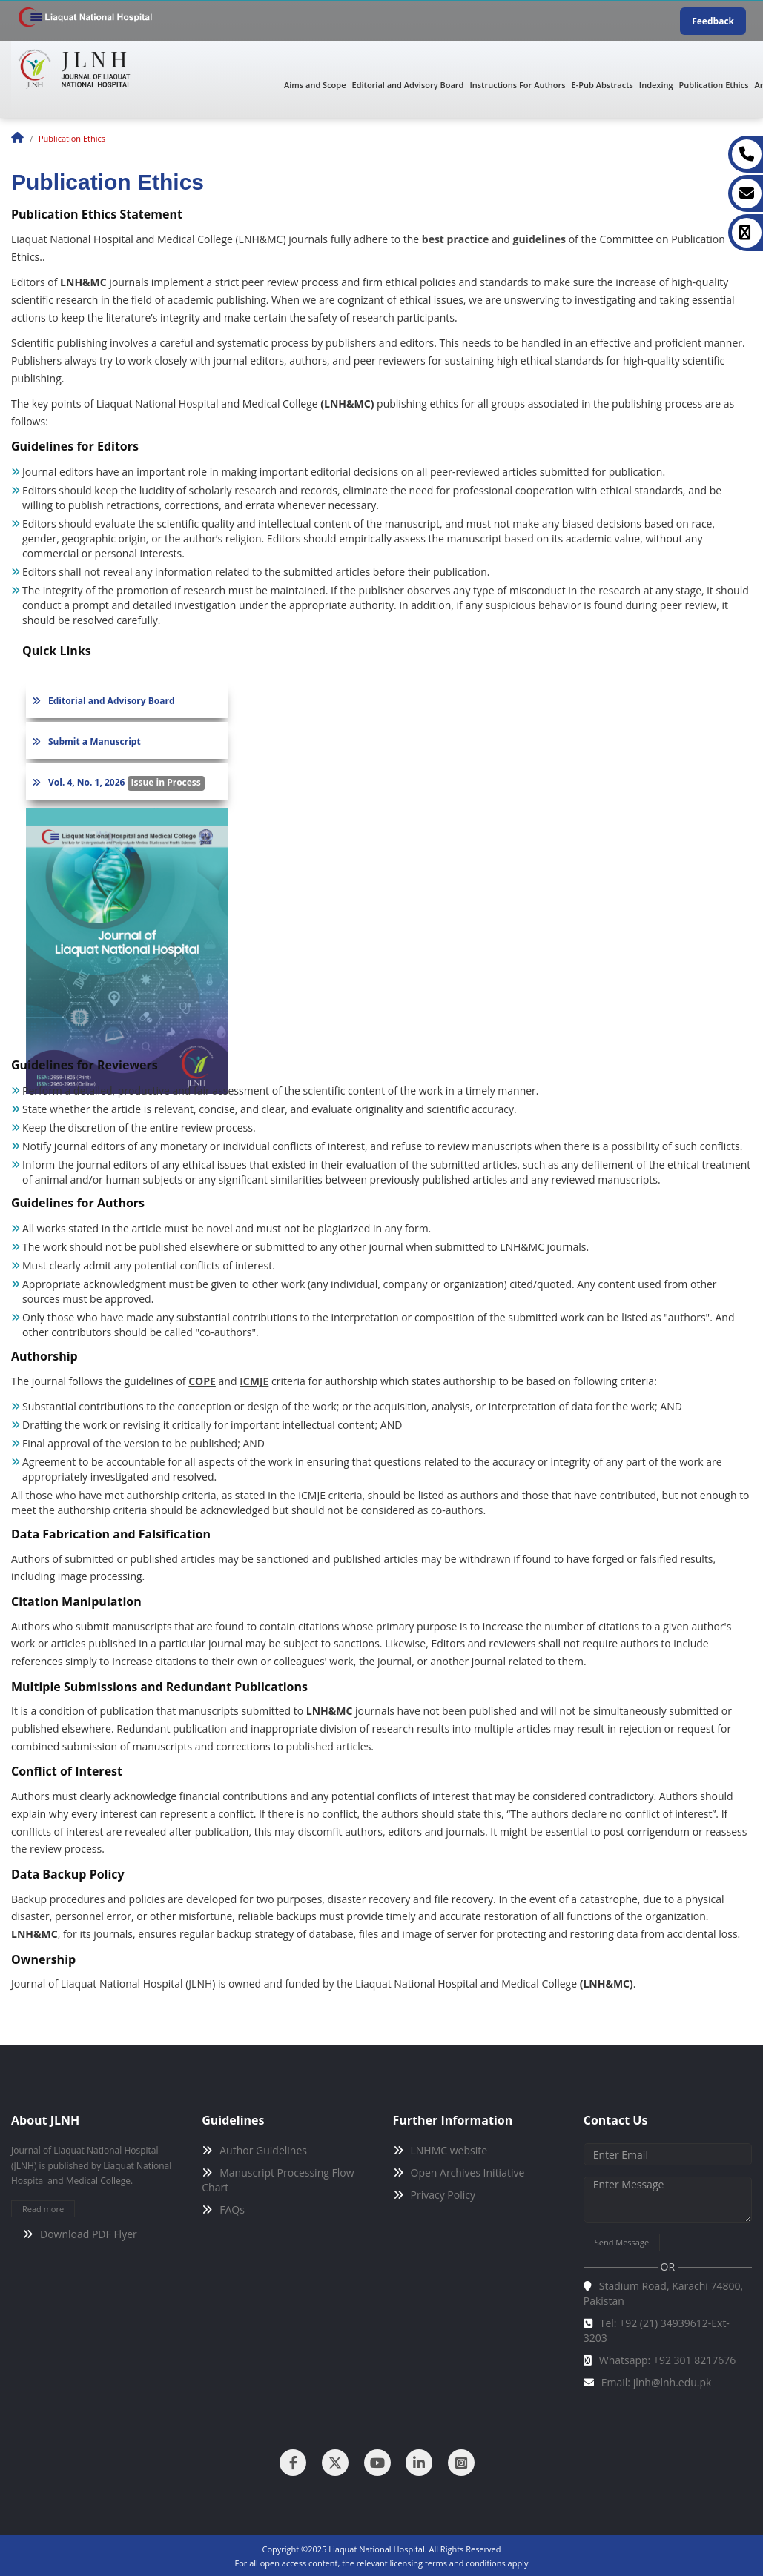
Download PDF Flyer (88, 2234)
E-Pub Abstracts (602, 84)
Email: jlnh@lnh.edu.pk (656, 2382)
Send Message (622, 2242)
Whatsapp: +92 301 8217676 (667, 2360)
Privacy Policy (443, 2195)
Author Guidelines (263, 2150)
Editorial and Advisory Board (408, 84)
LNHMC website (449, 2150)
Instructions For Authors (517, 84)
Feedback (713, 21)
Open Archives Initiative (468, 2172)
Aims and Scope (315, 84)
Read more (43, 2208)
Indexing (656, 84)
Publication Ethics (714, 84)
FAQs (232, 2209)
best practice (455, 239)
